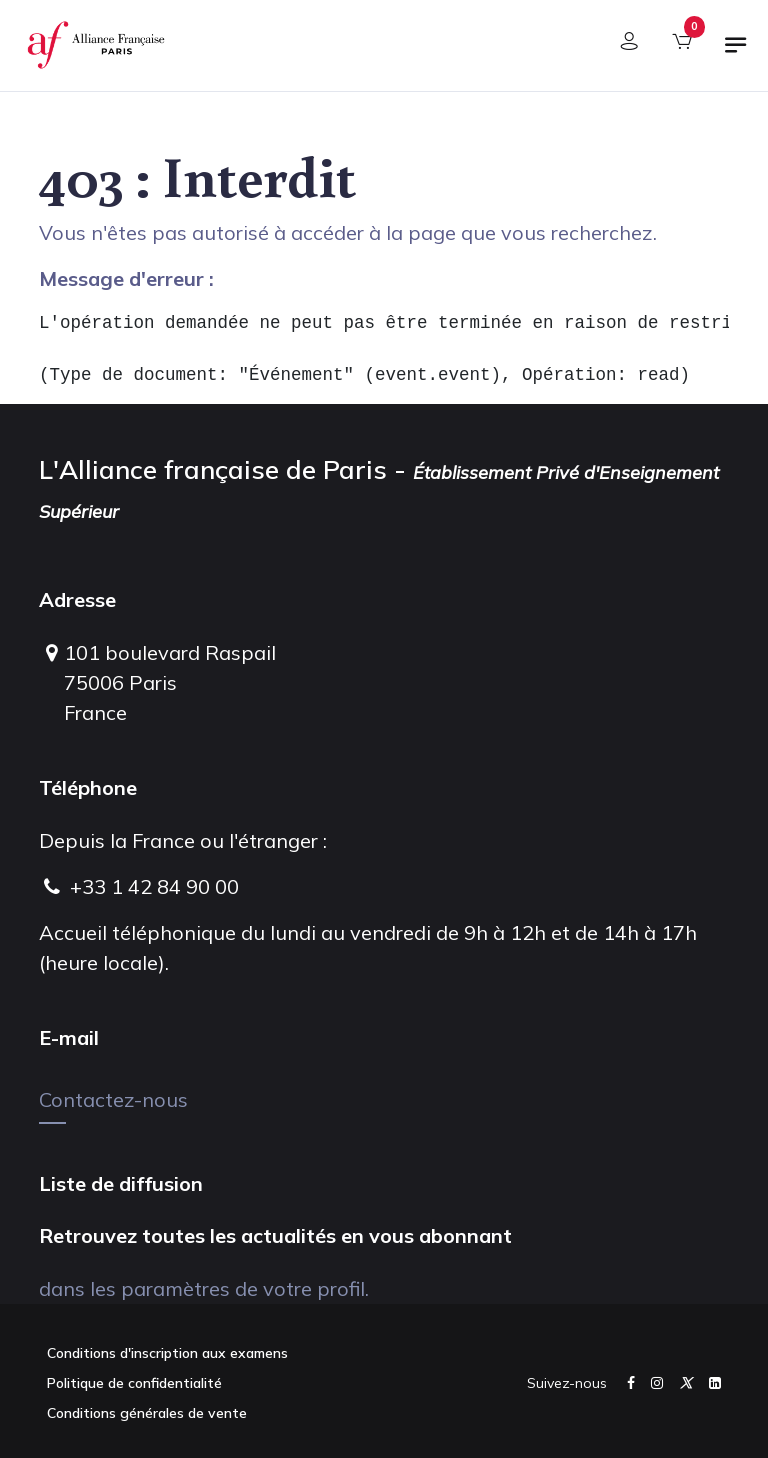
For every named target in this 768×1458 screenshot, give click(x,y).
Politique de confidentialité (134, 1383)
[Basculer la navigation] (736, 53)
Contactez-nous (113, 1099)
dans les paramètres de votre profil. (204, 1288)
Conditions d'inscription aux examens (167, 1353)
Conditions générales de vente (147, 1413)
